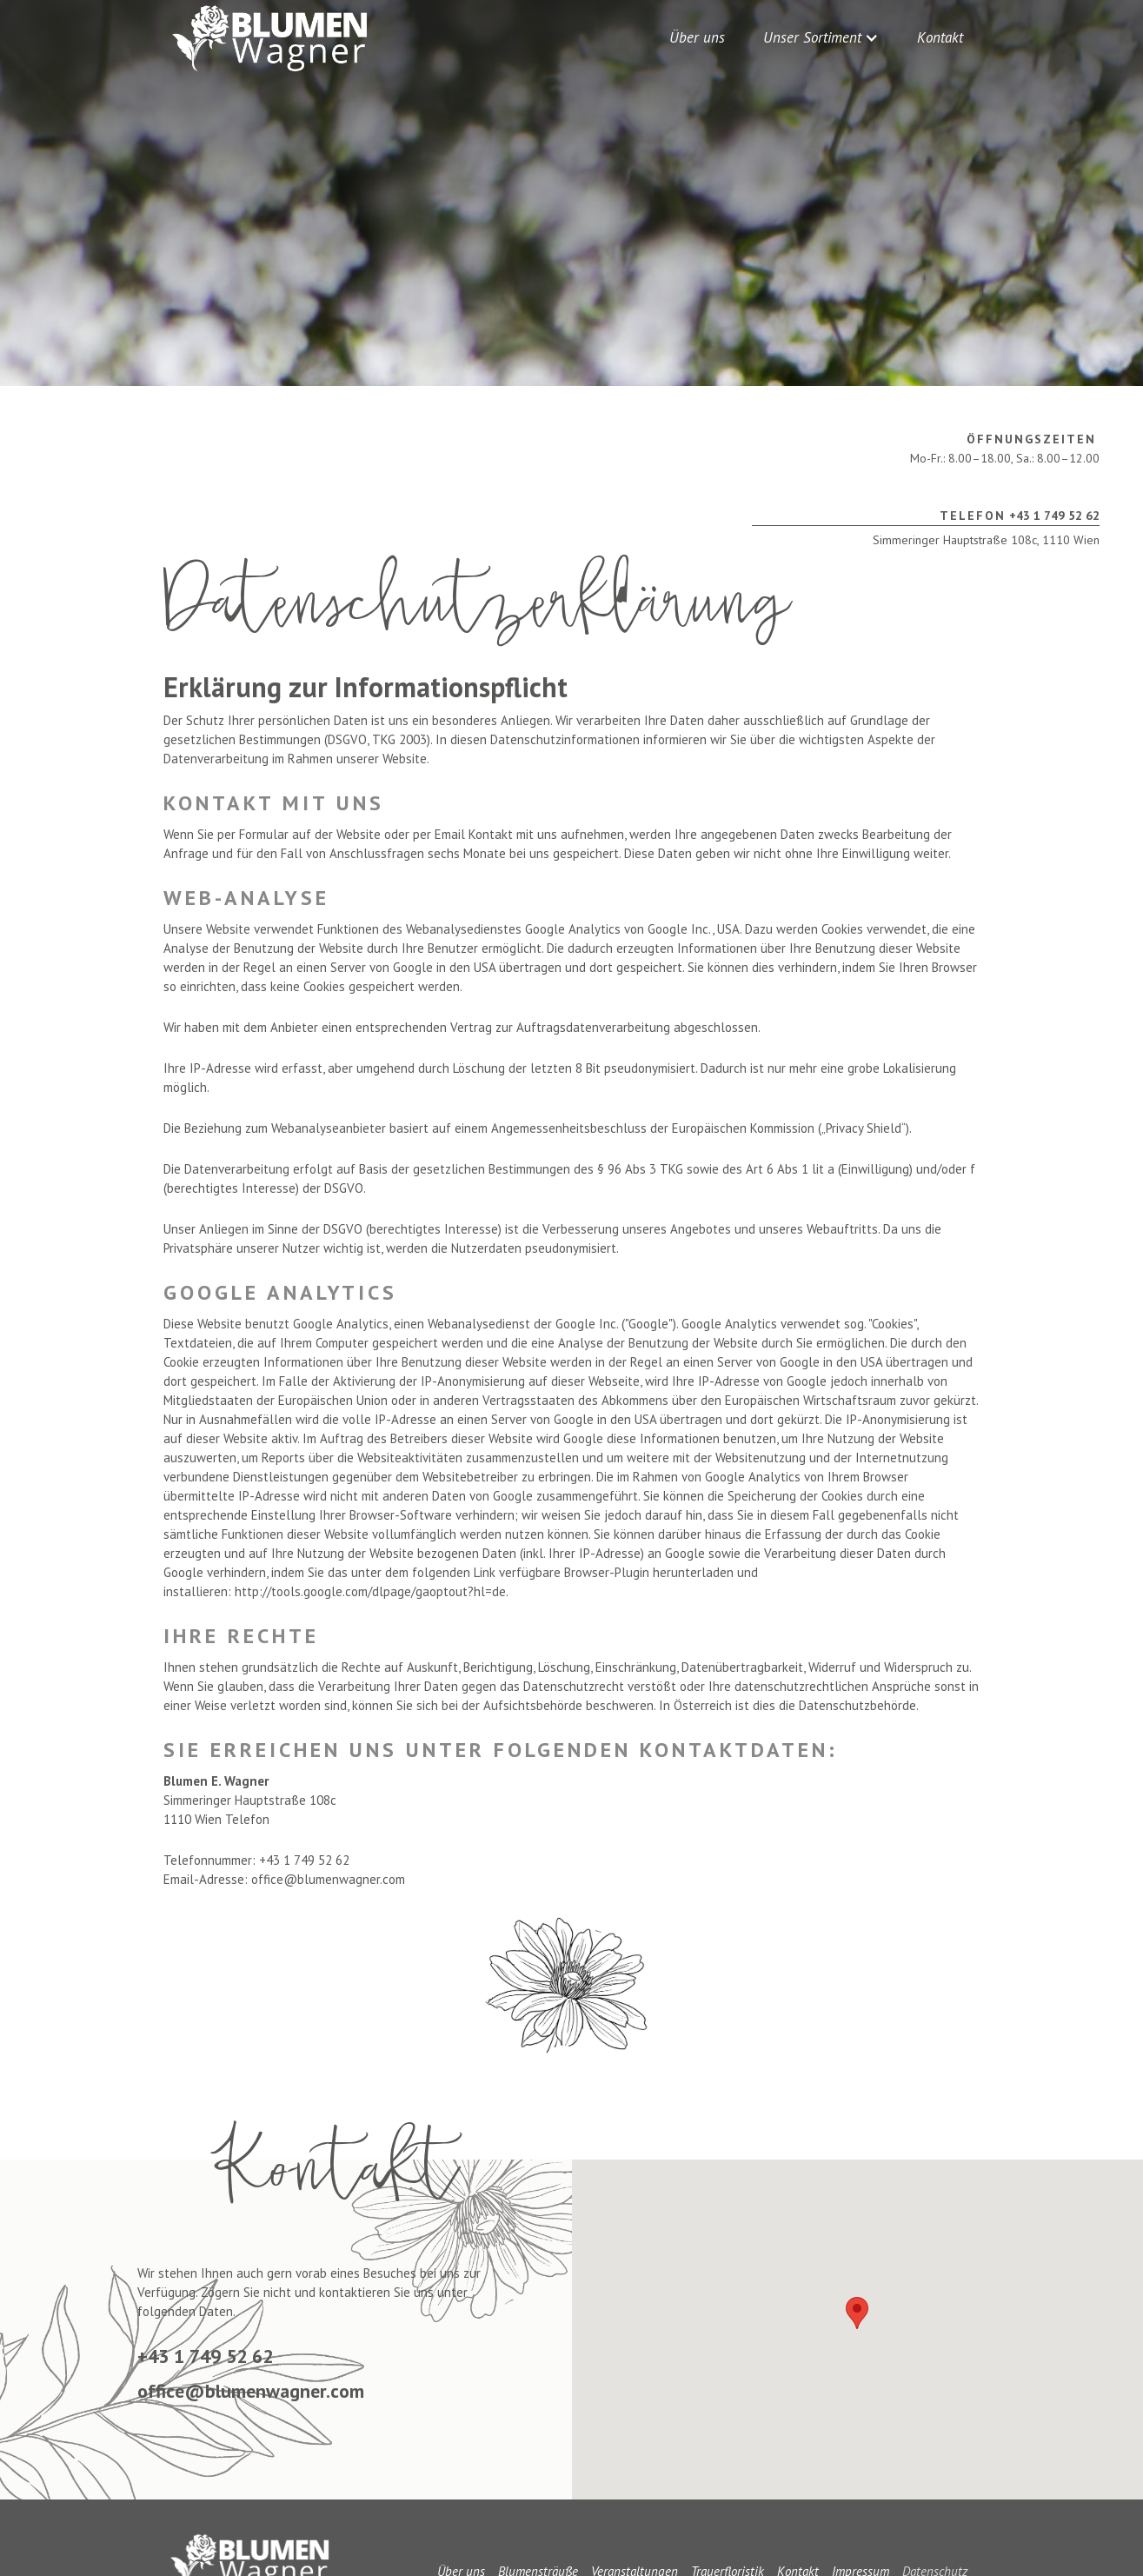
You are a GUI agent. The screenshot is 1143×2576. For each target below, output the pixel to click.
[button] (821, 37)
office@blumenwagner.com (250, 2391)
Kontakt (940, 37)
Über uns (697, 37)
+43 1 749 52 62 (1020, 515)
